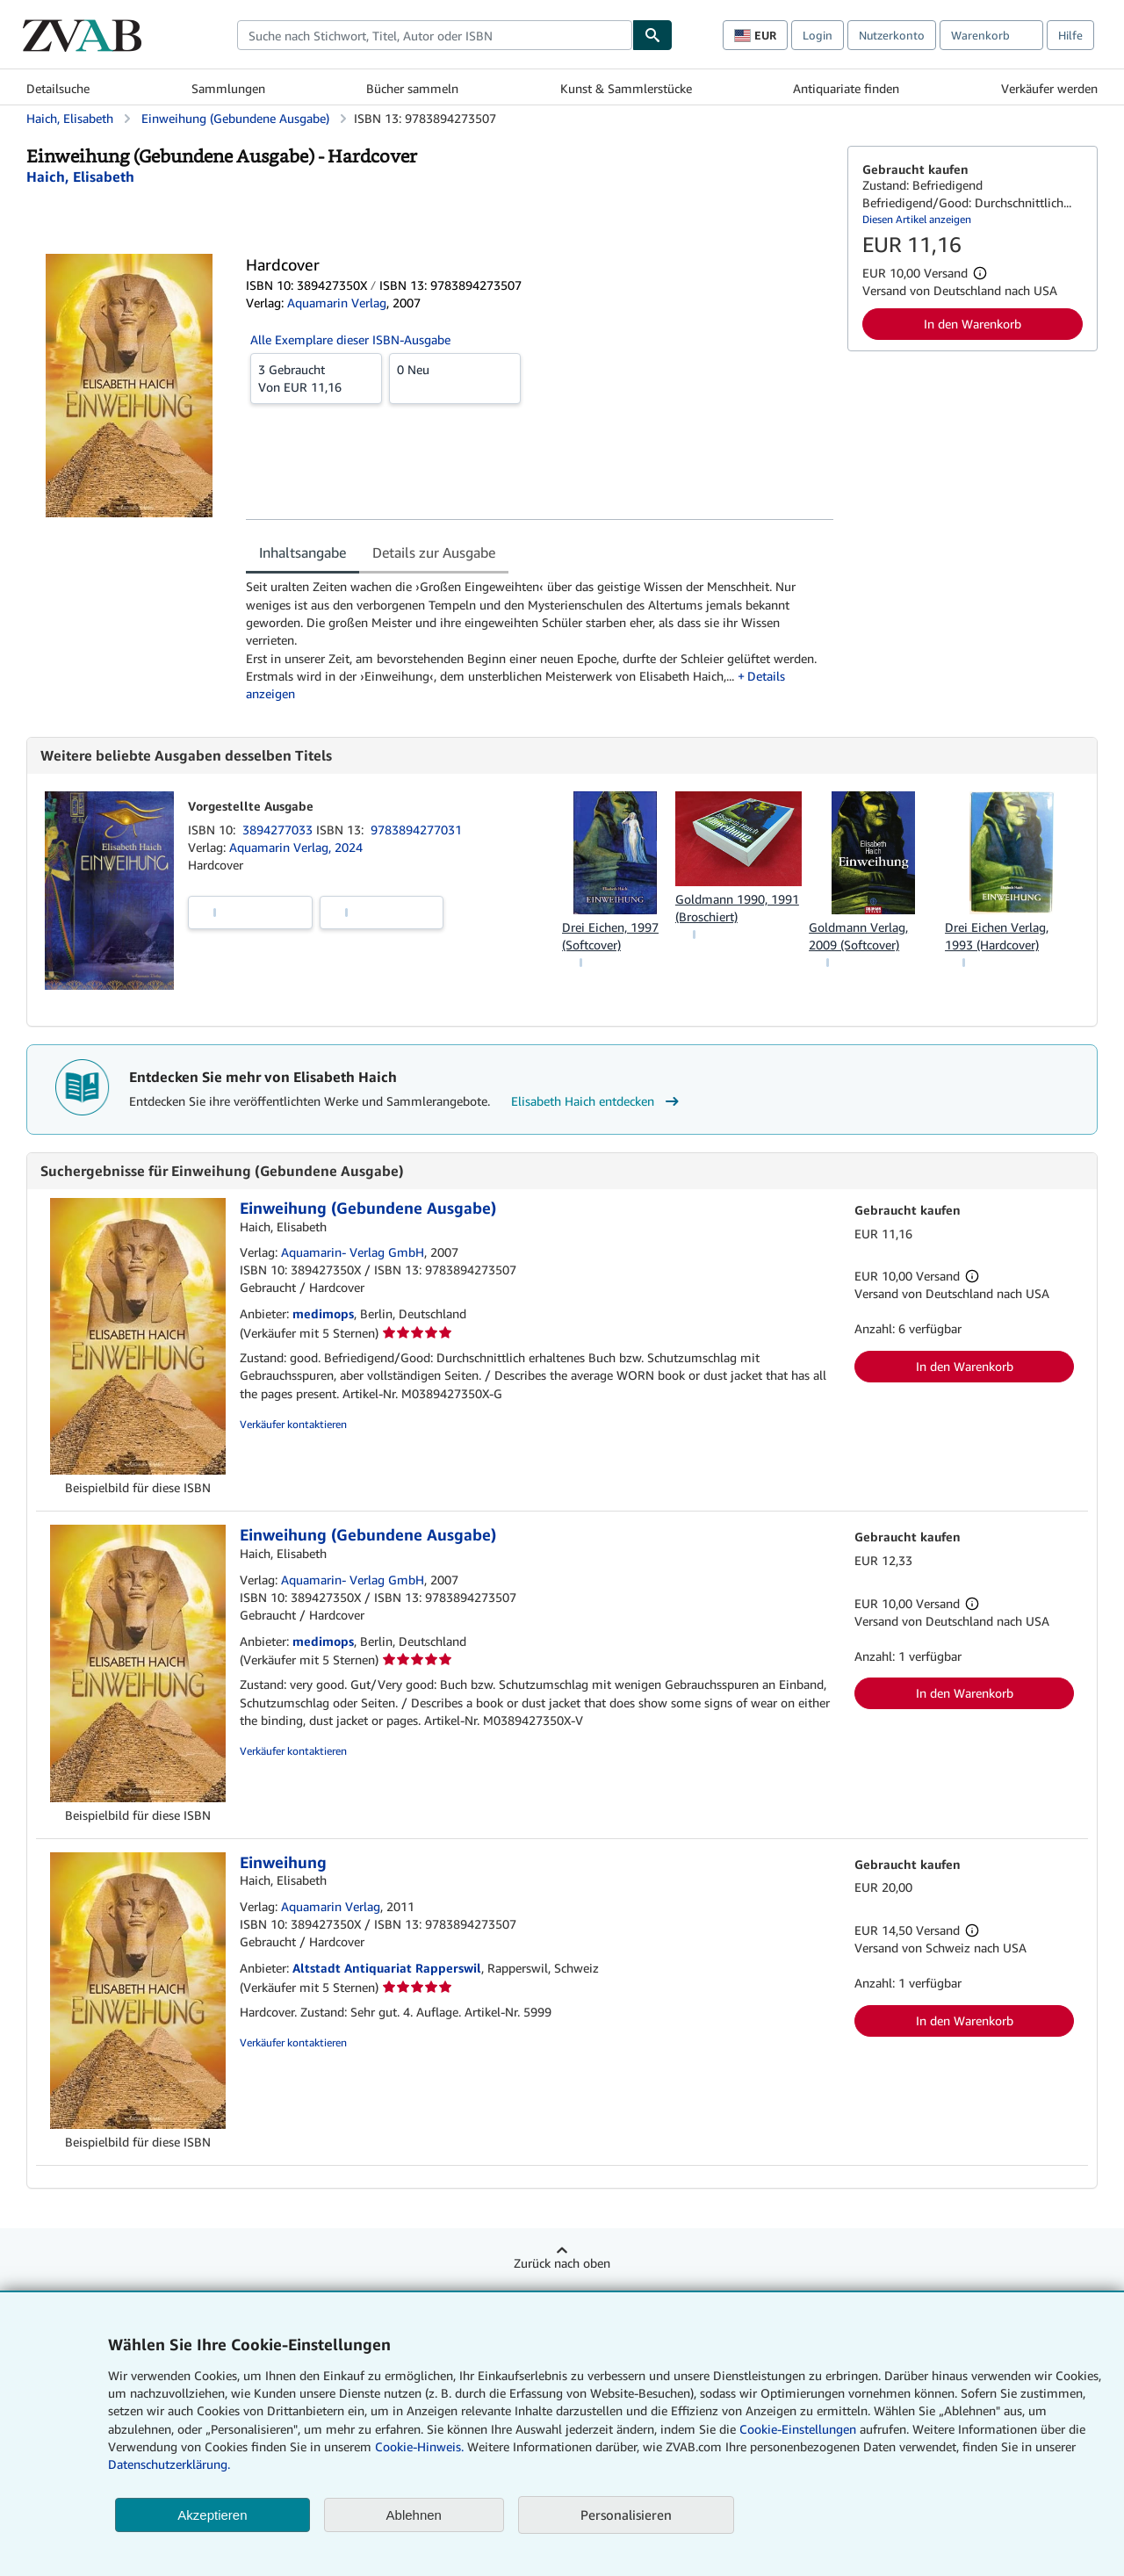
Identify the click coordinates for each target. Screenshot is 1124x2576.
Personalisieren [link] (626, 2514)
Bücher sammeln (412, 88)
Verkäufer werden (1049, 88)
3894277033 (279, 829)
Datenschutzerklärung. (169, 2464)
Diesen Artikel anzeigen (916, 219)
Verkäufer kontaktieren (293, 1424)
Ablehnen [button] (414, 2514)
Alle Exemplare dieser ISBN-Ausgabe (350, 339)
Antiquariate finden (846, 88)
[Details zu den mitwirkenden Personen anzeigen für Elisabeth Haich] (80, 176)
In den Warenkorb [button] (972, 323)
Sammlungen (228, 88)
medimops (323, 1313)
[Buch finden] (652, 35)
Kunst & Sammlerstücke (626, 88)
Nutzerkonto (892, 35)
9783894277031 (416, 829)
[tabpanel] (539, 640)
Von (316, 377)
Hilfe (1070, 35)
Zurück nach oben (562, 2262)
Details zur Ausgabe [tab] (433, 552)
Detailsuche (58, 88)
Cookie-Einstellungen (797, 2428)
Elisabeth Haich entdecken (597, 1101)
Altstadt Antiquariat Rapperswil (386, 1967)
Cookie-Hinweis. (419, 2446)
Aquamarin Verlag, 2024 (296, 847)
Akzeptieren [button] (212, 2514)
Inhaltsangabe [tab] (302, 552)
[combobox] (434, 35)
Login (817, 35)
